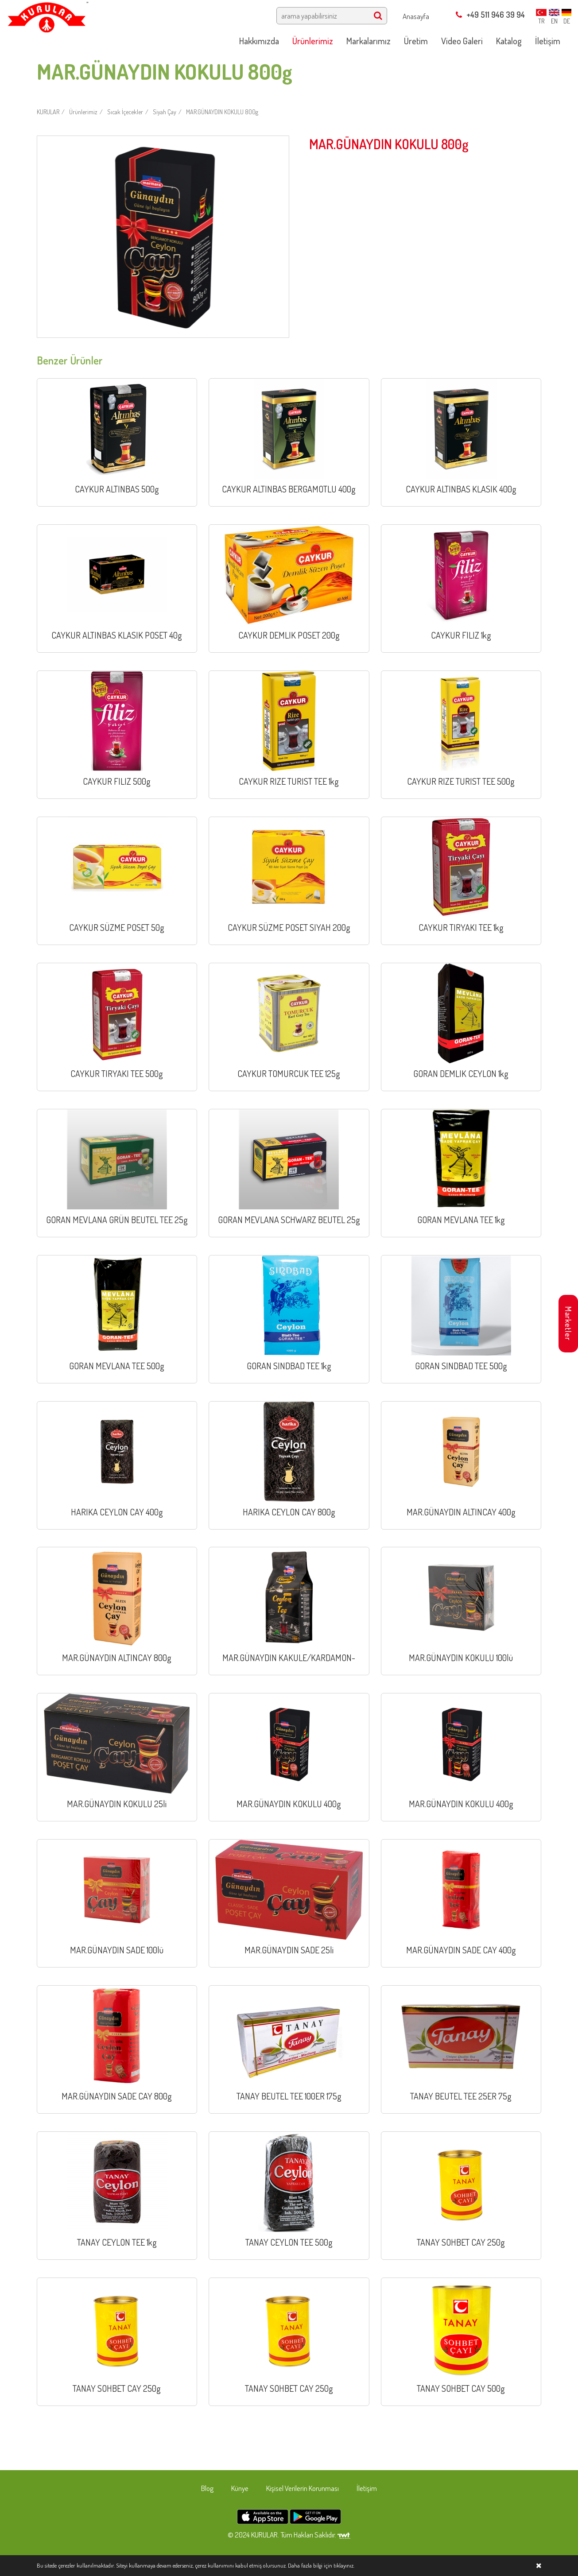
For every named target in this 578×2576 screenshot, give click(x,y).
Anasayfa (416, 16)
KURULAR (48, 112)
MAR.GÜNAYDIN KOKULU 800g (222, 112)
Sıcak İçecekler (125, 112)
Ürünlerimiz (83, 112)
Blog (207, 2488)
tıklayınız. (344, 2565)
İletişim (367, 2488)
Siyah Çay (164, 112)
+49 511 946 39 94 (490, 14)
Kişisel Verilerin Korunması (302, 2488)
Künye (239, 2488)
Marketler (568, 1323)
